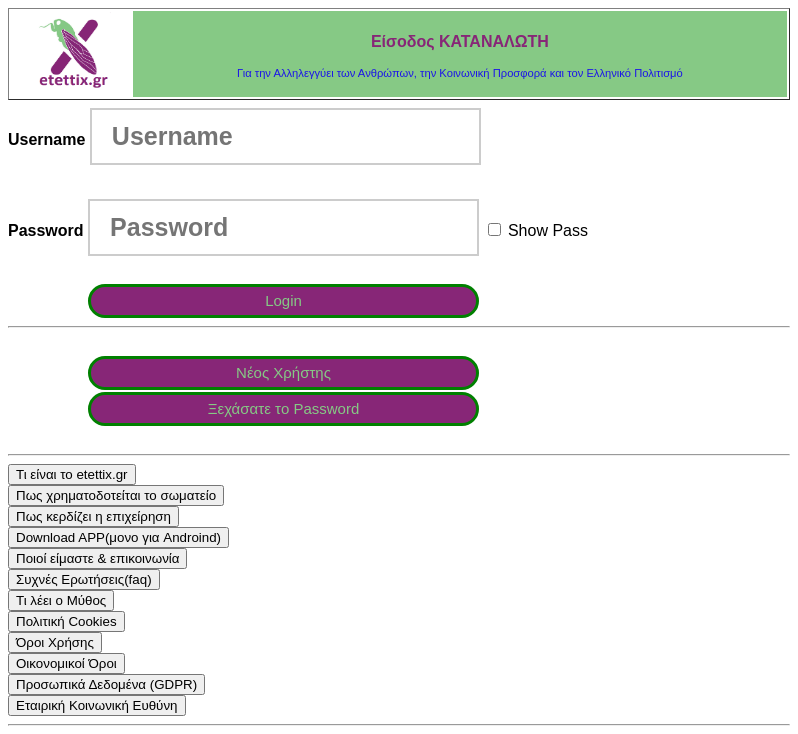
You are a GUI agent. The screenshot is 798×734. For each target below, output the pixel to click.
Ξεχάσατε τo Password (284, 408)
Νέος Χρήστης (283, 372)
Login (283, 300)
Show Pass (538, 230)
